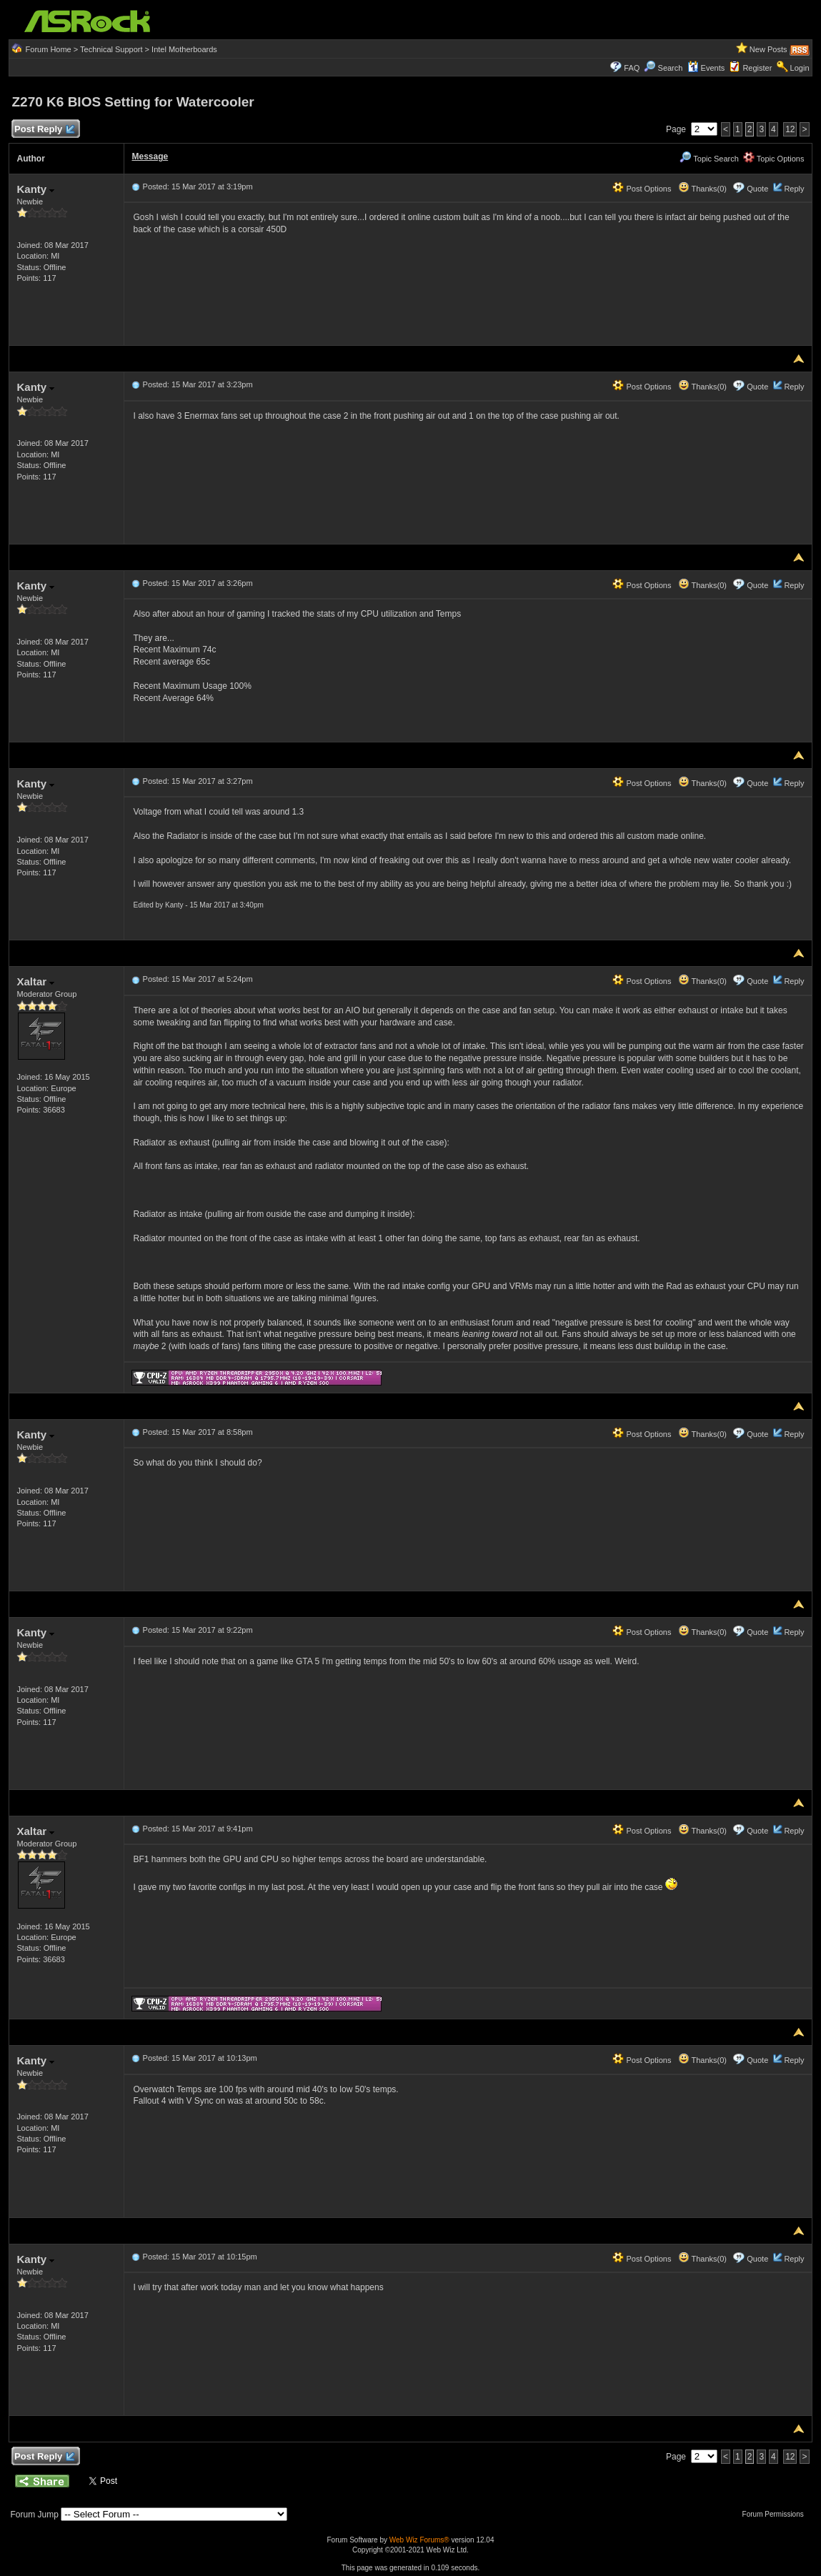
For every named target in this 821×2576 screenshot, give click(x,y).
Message (149, 156)
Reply (794, 188)
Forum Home (48, 49)
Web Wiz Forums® (419, 2540)
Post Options (641, 188)
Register (757, 68)
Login (800, 68)
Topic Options (774, 158)
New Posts (768, 49)
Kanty (35, 189)
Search (670, 68)
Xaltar (35, 981)
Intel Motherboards (184, 49)
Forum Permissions (776, 2514)
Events (706, 68)
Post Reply (43, 130)
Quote (757, 188)
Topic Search (709, 158)
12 (790, 129)
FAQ (632, 68)
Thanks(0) (702, 188)
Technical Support (111, 49)
